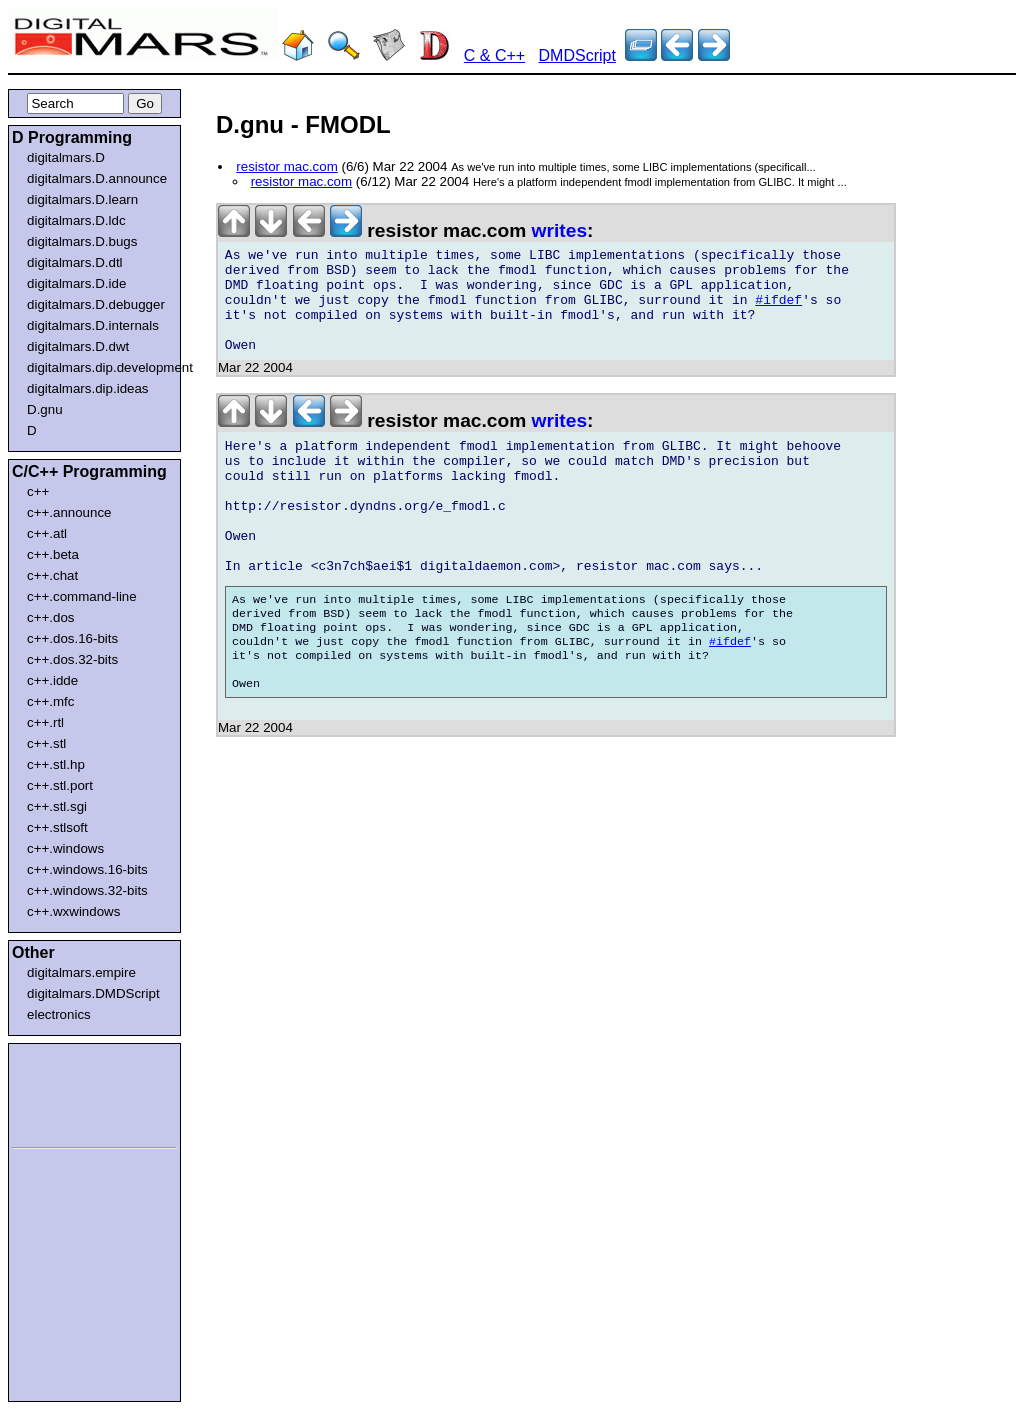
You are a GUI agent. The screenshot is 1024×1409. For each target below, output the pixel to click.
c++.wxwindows (73, 911)
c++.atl (47, 533)
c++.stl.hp (56, 764)
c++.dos (50, 617)
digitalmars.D (66, 157)
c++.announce (69, 512)
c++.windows (65, 848)
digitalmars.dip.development (98, 367)
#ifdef (778, 312)
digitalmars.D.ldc (76, 220)
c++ (38, 491)
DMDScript (577, 55)
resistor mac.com (286, 166)
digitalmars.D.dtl (75, 262)
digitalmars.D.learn (82, 199)
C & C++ (494, 55)
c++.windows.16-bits (87, 869)
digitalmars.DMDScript (93, 993)
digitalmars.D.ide (76, 283)
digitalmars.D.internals (93, 325)
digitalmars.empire (81, 972)
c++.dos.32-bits (72, 659)
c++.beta (53, 554)
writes (559, 230)
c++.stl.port (60, 785)
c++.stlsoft (57, 827)
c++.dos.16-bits (72, 638)
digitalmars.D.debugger (96, 304)
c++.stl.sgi (57, 806)
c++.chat (52, 575)
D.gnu (45, 409)
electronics (59, 1014)
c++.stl (46, 743)
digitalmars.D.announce (97, 178)
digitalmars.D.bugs (82, 241)
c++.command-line (82, 596)
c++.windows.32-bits (87, 890)
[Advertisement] (72, 1092)
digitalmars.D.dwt (78, 346)
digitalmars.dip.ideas (88, 388)
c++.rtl (45, 722)
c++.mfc (50, 701)
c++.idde (52, 680)
